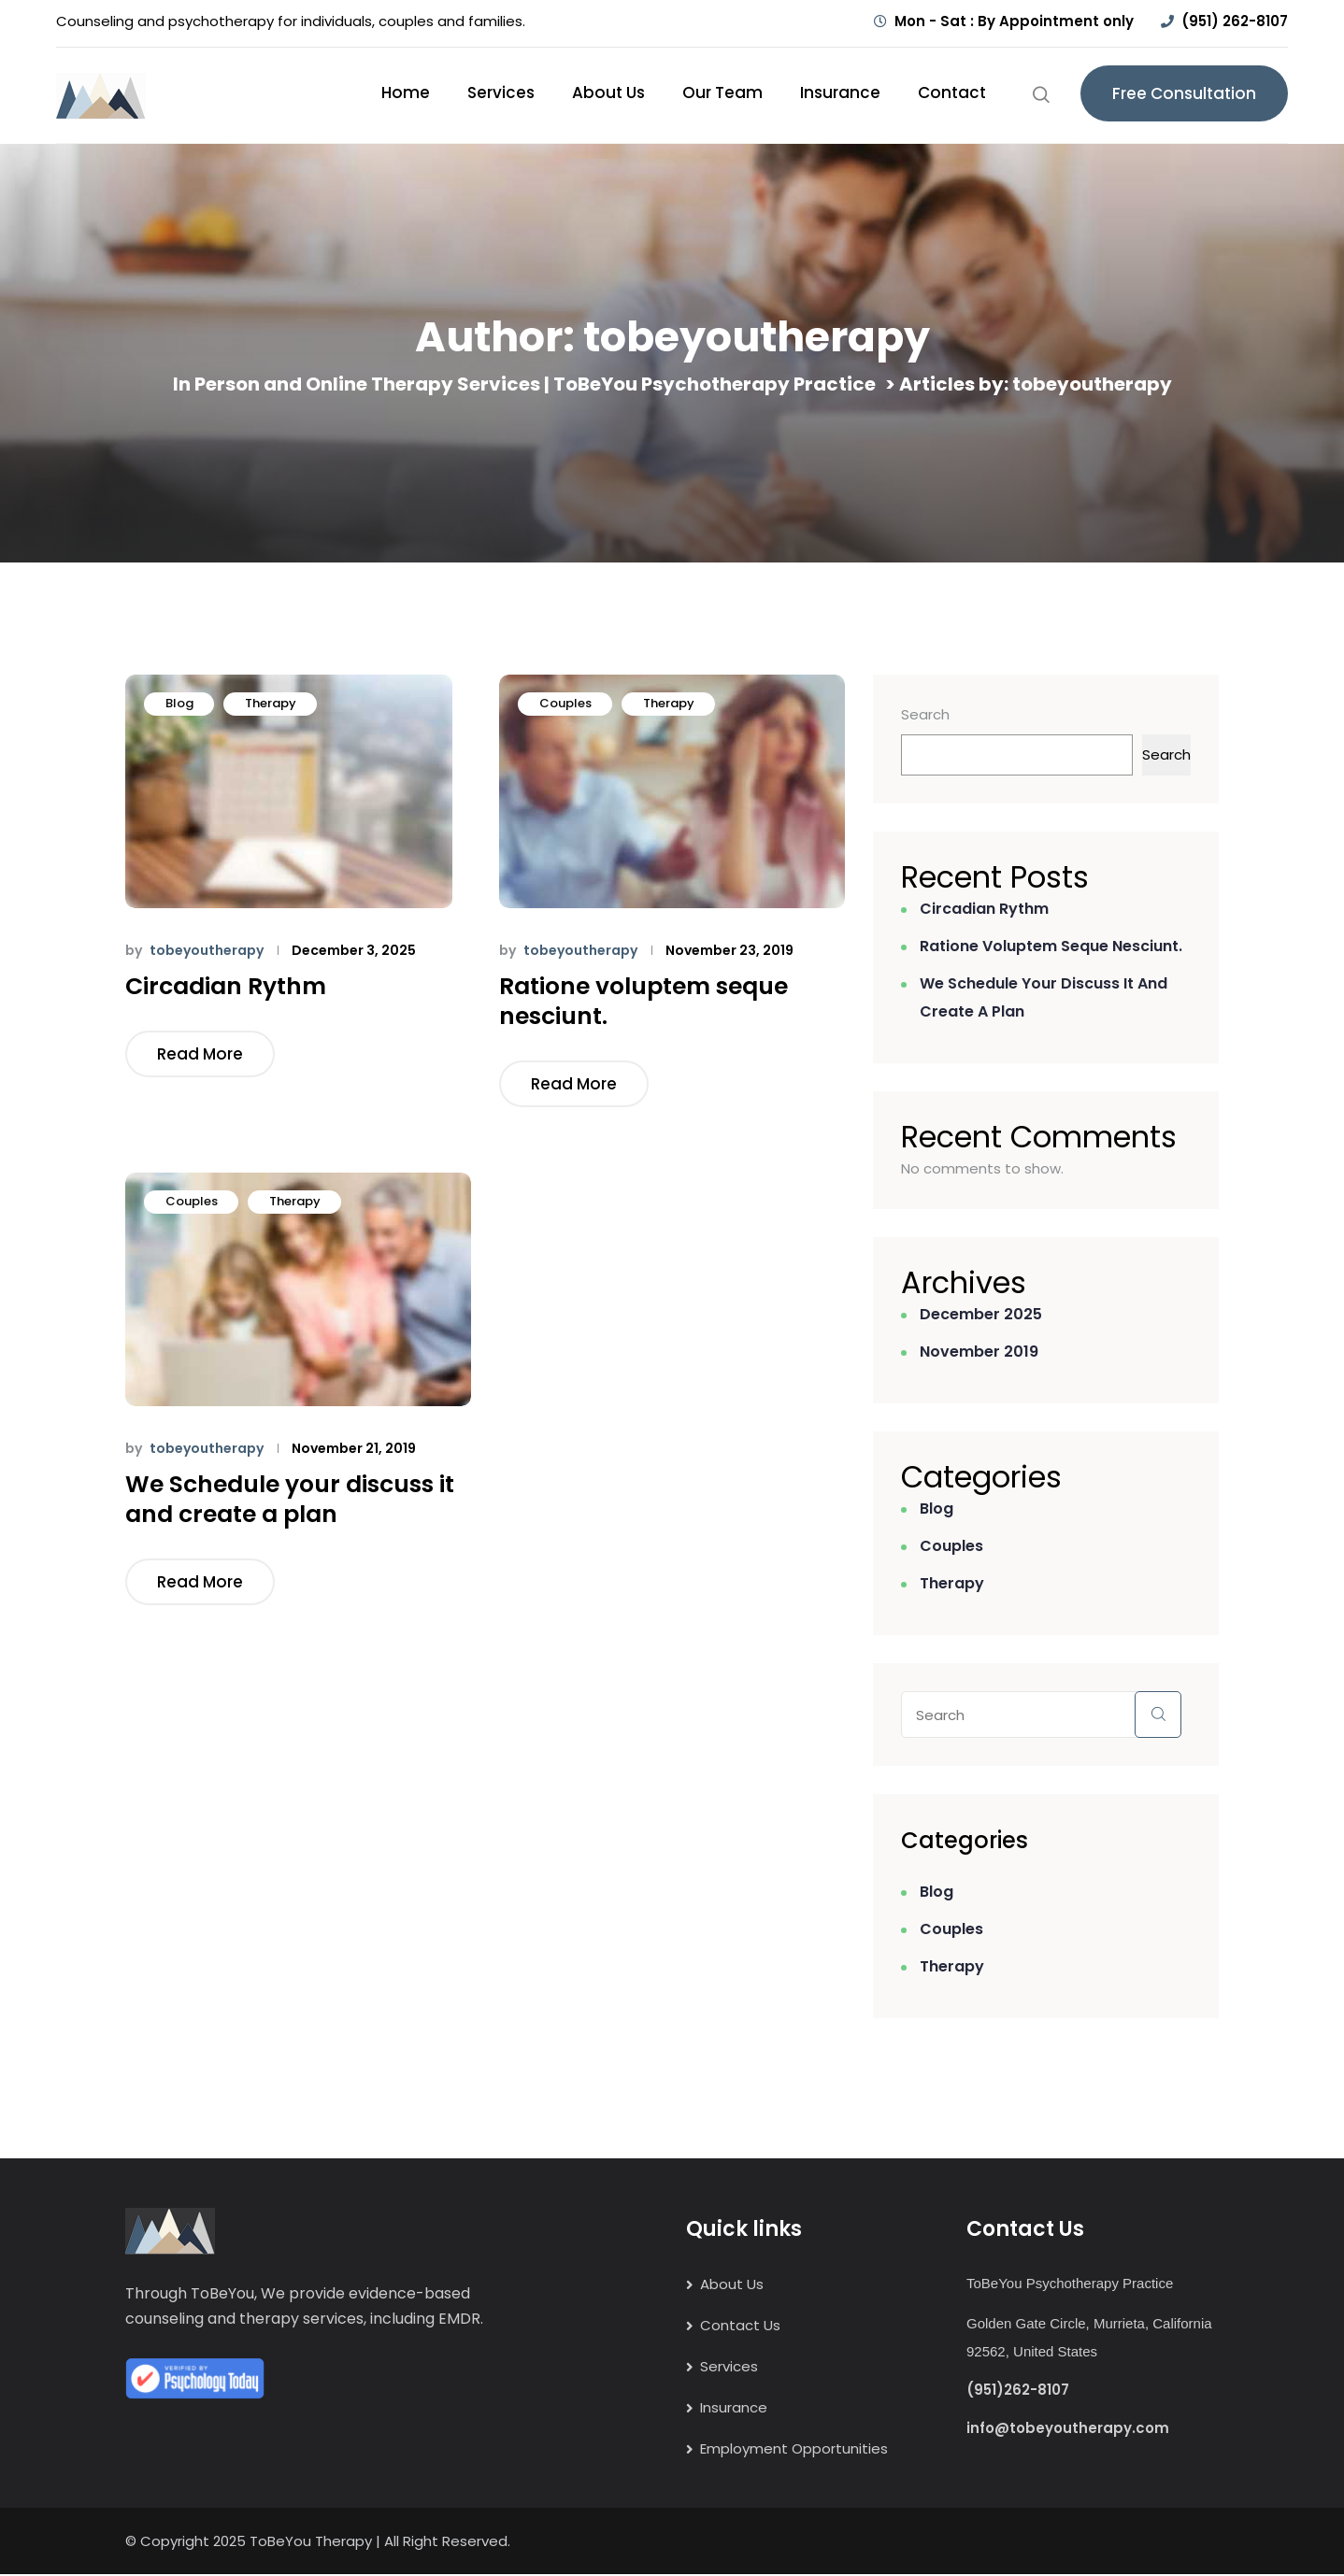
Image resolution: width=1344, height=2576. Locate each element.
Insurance (840, 92)
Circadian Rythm (225, 987)
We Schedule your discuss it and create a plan (289, 1500)
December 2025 (981, 1314)
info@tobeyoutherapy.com (1067, 2429)
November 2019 (979, 1351)
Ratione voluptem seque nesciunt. (643, 1002)
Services (501, 92)
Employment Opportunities (794, 2450)
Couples (565, 703)
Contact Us (740, 2327)
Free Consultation (1184, 93)
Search (925, 714)
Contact (952, 92)
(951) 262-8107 (1234, 21)
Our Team (722, 92)
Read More (200, 1054)
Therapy (270, 703)
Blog (179, 703)
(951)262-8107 (1017, 2390)
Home (405, 92)
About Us (608, 92)
